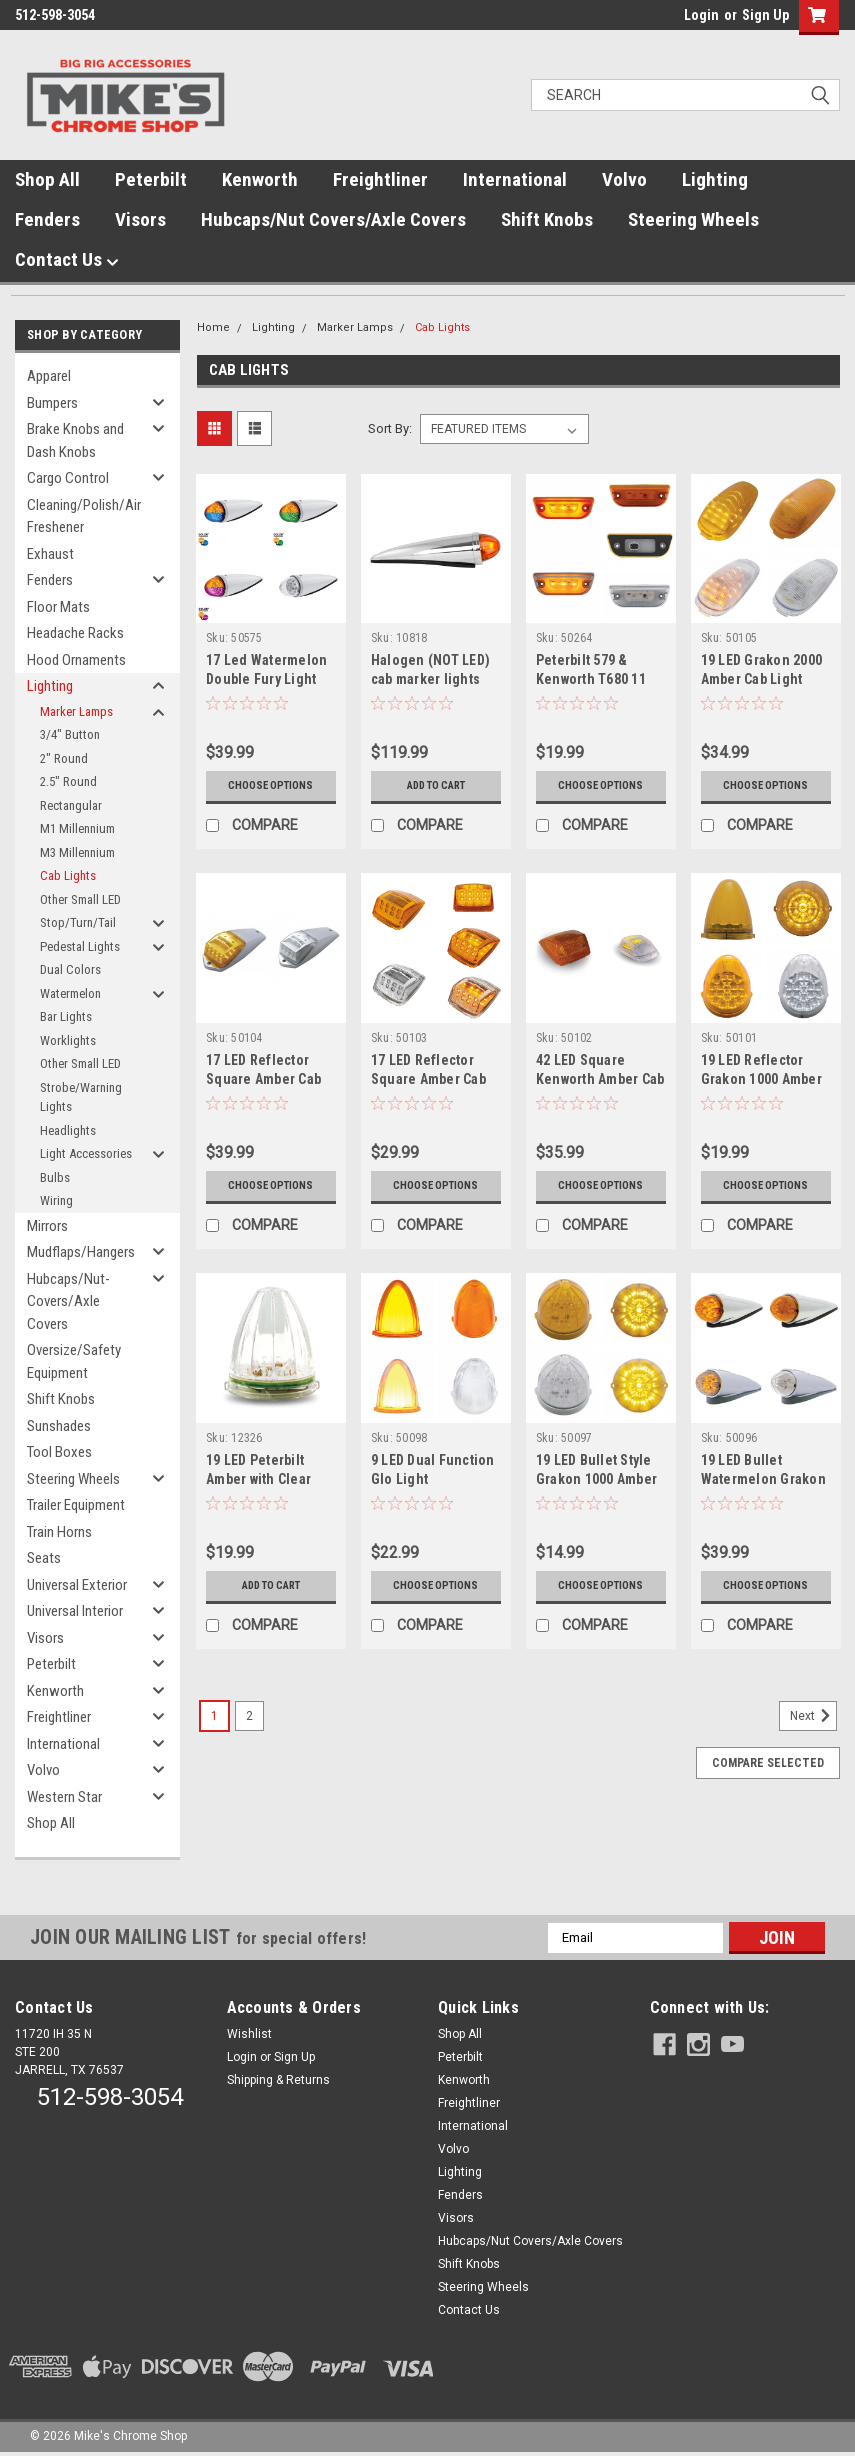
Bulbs (55, 1177)
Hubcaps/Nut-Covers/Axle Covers (68, 1301)
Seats (44, 1558)
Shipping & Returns (278, 2080)
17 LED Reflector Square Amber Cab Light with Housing (265, 1079)
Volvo (624, 179)
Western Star (64, 1797)
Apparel (49, 376)
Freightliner (380, 179)
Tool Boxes (59, 1452)
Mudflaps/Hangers (81, 1252)
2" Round (64, 758)
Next (813, 1716)
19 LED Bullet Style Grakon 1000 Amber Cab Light (596, 1479)
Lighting (715, 179)
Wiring (56, 1200)
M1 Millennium (77, 828)
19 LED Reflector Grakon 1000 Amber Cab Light (761, 1079)
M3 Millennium (77, 852)
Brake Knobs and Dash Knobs (75, 440)
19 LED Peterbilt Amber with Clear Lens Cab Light (258, 1479)
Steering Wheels (693, 219)
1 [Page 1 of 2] (214, 1716)
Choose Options (271, 786)
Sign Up (765, 15)
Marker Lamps (76, 711)
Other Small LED (80, 899)
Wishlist (249, 2034)
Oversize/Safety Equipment (74, 1361)
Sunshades (59, 1426)
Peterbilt (151, 179)
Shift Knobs (547, 219)
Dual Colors (70, 969)
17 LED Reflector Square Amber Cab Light (428, 1079)
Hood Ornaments (76, 660)
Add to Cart (435, 786)
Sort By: (390, 428)
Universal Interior (75, 1611)
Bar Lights (66, 1016)
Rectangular (71, 805)
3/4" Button (70, 734)
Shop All (47, 179)
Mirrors (47, 1226)
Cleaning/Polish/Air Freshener (84, 516)
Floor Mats (58, 607)
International (515, 179)
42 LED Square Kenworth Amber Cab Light (600, 1079)
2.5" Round (68, 781)
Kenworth (260, 179)
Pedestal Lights (80, 946)
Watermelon (70, 993)
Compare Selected (768, 1763)
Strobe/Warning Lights (81, 1097)
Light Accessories (86, 1153)
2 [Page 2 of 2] (249, 1716)
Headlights (68, 1130)
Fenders (47, 219)
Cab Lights (68, 875)
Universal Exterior (77, 1585)
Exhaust (50, 554)
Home (213, 327)
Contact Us (67, 260)
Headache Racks (75, 633)
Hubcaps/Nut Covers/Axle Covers (333, 219)
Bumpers (52, 403)
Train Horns (59, 1532)
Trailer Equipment (76, 1505)
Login (701, 15)
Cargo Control (68, 478)
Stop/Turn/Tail (78, 922)
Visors (140, 219)
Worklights (68, 1040)
